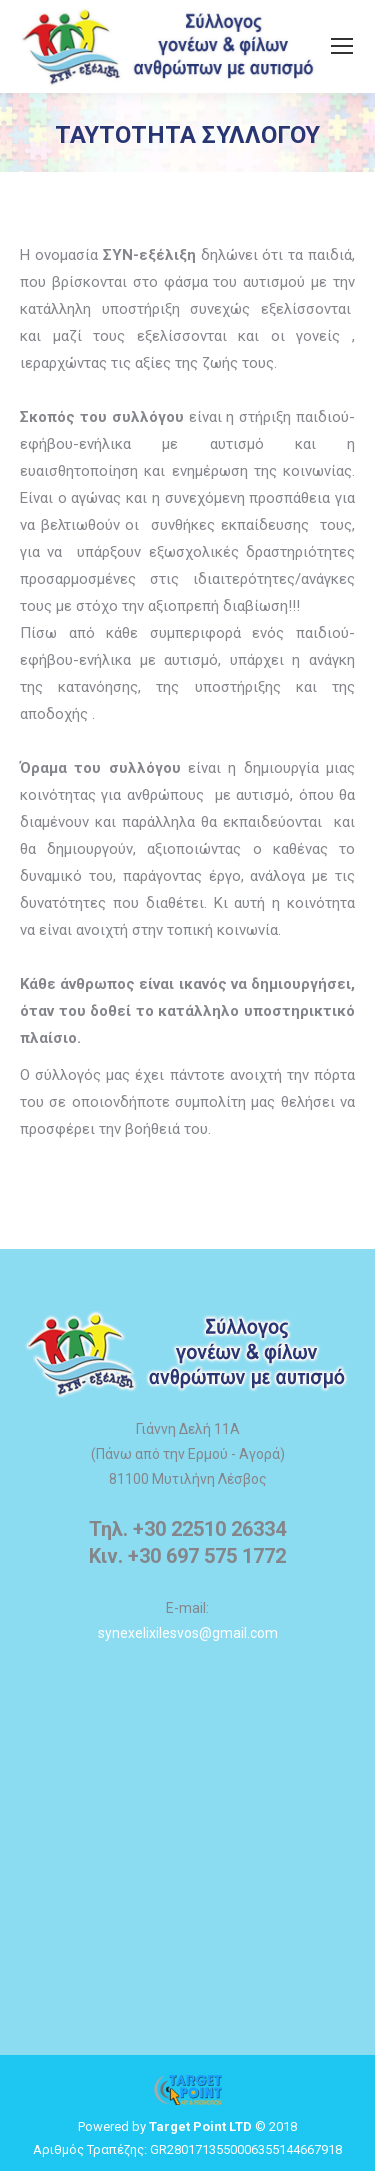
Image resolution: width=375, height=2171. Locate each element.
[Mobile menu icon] (342, 46)
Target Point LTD (200, 2126)
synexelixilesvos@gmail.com (188, 1633)
